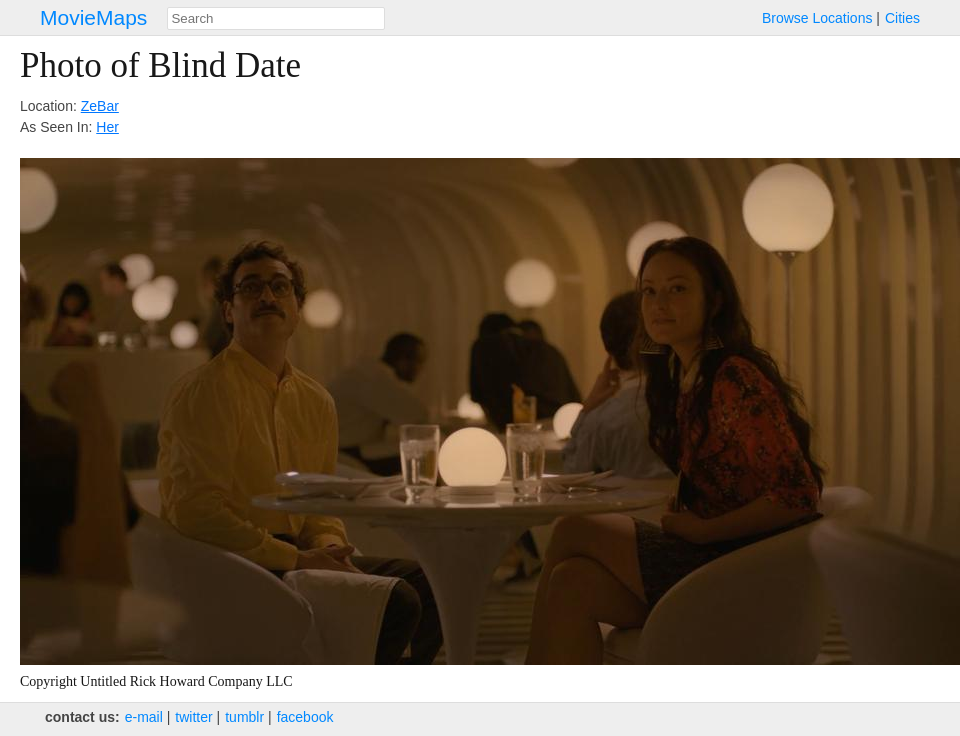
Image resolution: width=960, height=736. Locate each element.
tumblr (244, 717)
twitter (193, 717)
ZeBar (100, 106)
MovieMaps (93, 17)
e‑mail (144, 717)
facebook (305, 717)
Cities (902, 18)
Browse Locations (817, 18)
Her (107, 127)
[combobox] (276, 18)
